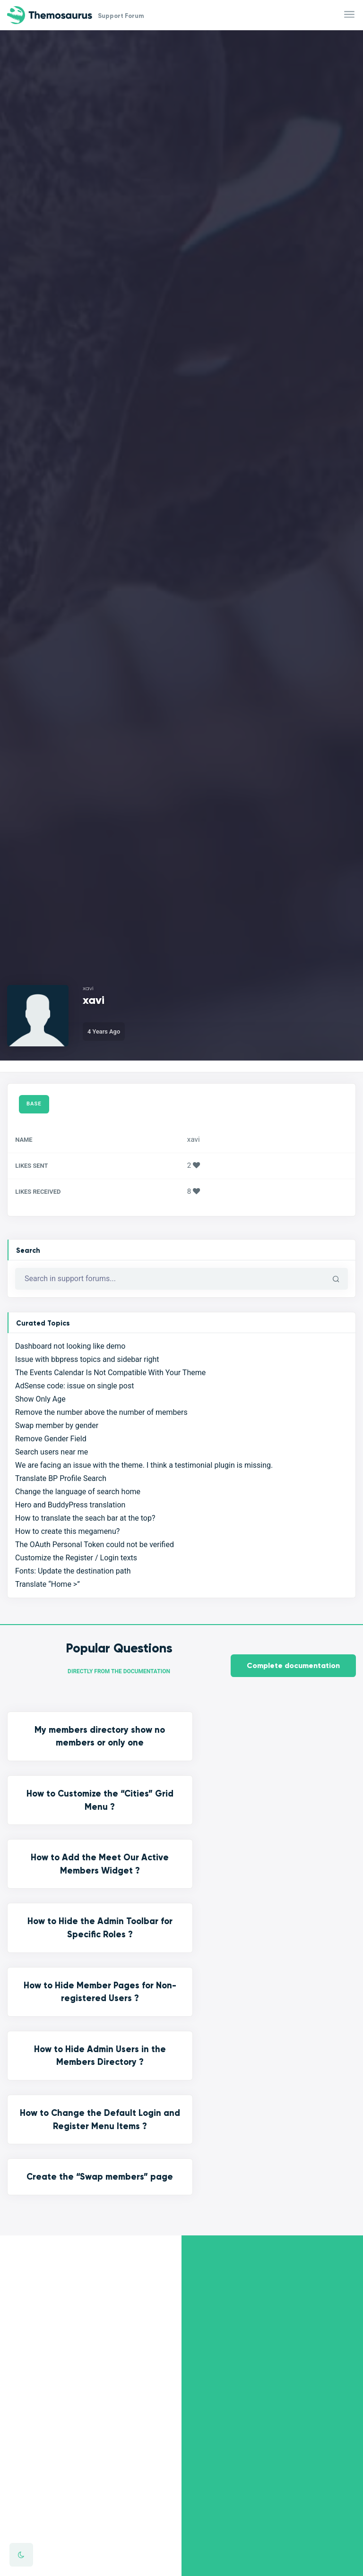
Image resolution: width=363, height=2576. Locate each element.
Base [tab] (34, 1104)
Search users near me (51, 1452)
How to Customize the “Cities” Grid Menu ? (181, 1743)
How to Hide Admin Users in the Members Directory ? (302, 1840)
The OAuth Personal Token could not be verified (94, 1544)
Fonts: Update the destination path (72, 1571)
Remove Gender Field (50, 1439)
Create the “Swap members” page (181, 1917)
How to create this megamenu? (67, 1531)
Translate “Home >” (47, 1584)
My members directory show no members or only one (60, 1750)
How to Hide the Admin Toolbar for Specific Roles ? (60, 1833)
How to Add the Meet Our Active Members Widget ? (302, 1743)
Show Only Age (40, 1399)
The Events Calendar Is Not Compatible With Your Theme (110, 1373)
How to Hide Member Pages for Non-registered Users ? (181, 1840)
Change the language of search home (77, 1492)
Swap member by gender (56, 1425)
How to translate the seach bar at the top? (85, 1518)
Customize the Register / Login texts (76, 1558)
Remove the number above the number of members (101, 1412)
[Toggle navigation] (350, 15)
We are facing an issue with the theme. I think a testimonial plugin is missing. (144, 1465)
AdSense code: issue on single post (74, 1386)
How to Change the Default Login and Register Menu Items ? (60, 1930)
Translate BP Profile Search (60, 1478)
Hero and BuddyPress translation (70, 1505)
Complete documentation (293, 1665)
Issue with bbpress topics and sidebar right (87, 1359)
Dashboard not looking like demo (70, 1346)
